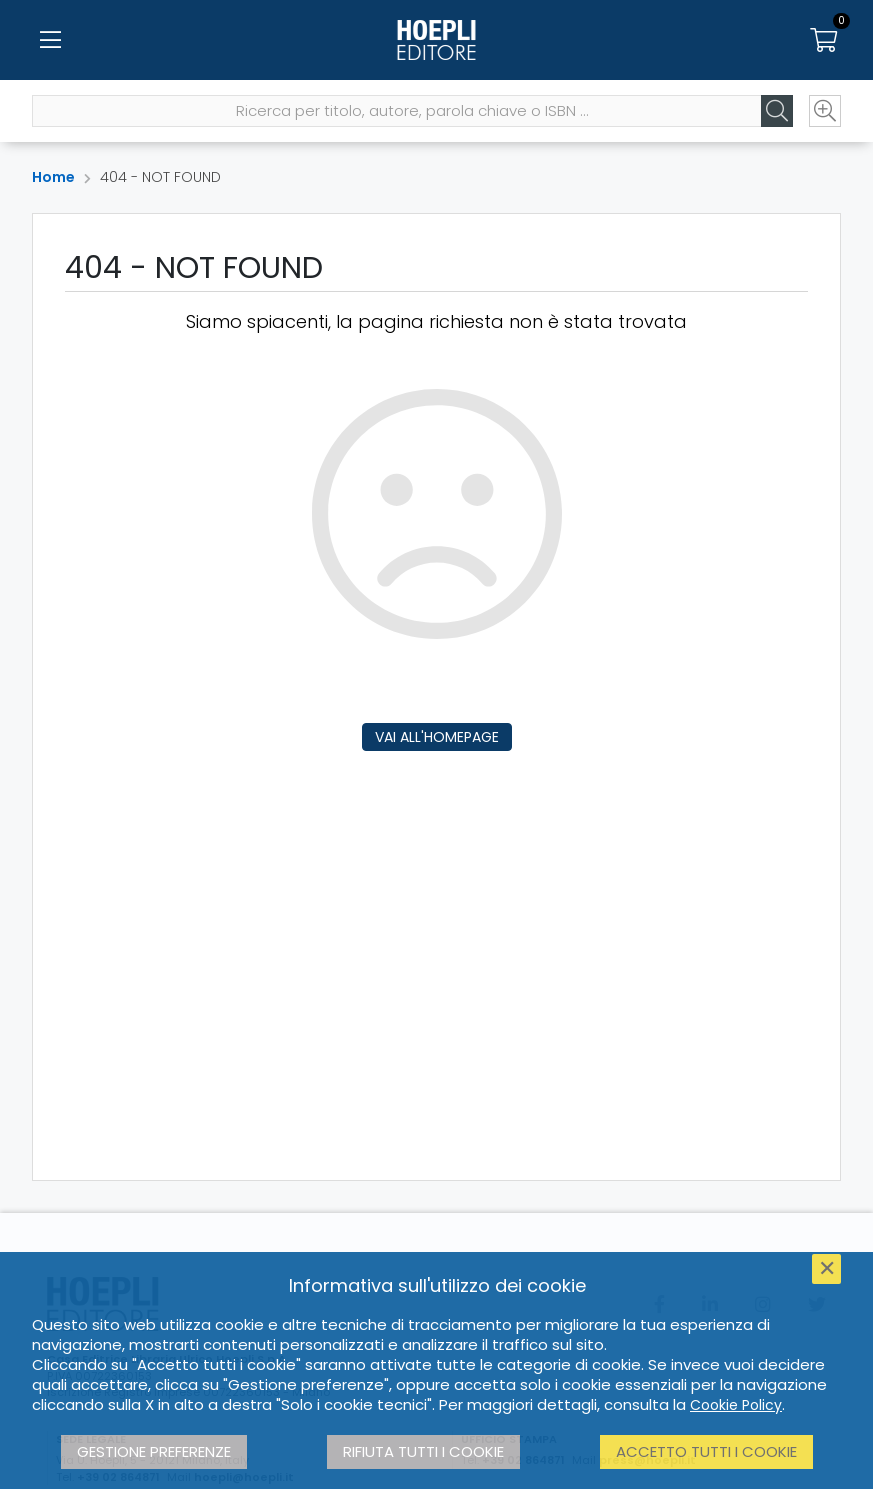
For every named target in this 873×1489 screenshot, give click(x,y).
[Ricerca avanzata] (825, 111)
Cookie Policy (736, 1405)
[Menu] (50, 40)
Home (53, 177)
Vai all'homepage (437, 737)
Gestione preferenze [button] (154, 1451)
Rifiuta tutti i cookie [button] (423, 1451)
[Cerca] (777, 111)
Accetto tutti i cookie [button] (706, 1451)
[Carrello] (823, 40)
